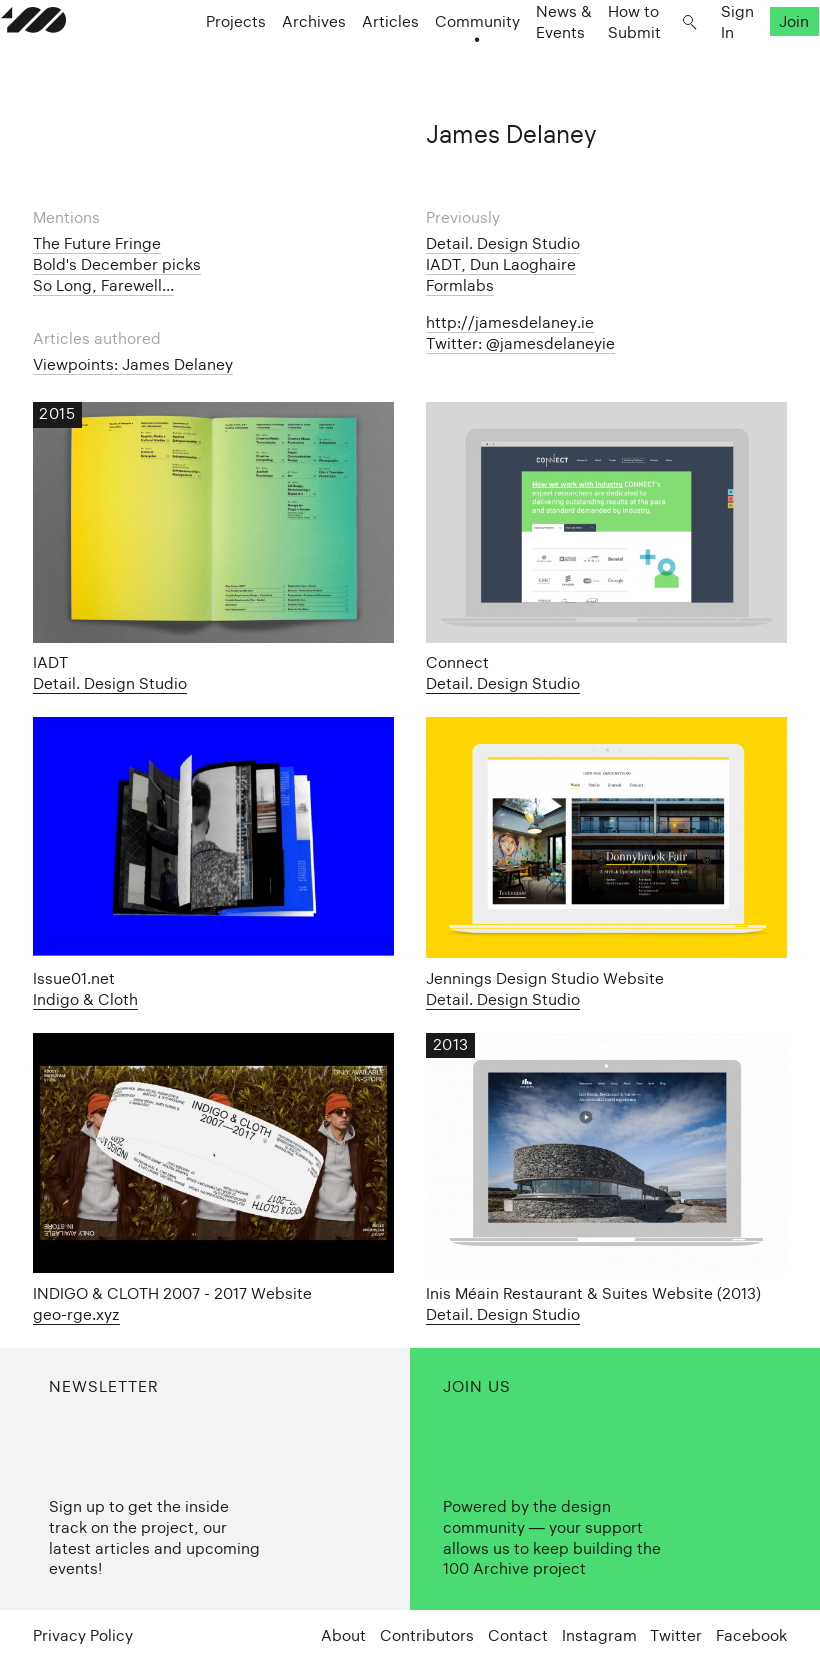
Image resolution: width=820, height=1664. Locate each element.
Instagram (599, 1635)
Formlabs (460, 285)
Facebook (751, 1635)
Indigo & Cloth (85, 999)
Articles (368, 70)
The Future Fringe (97, 243)
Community (455, 70)
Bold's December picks (117, 264)
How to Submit (605, 70)
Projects (214, 70)
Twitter (676, 1635)
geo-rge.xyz (76, 1314)
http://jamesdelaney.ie (510, 322)
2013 (451, 1044)
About (343, 1635)
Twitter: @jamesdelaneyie (520, 343)
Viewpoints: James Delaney (133, 364)
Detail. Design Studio (503, 243)
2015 (57, 413)
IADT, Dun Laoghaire (501, 264)
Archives (292, 70)
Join (763, 70)
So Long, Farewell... (103, 285)
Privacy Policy (83, 1635)
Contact (518, 1635)
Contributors (427, 1635)
